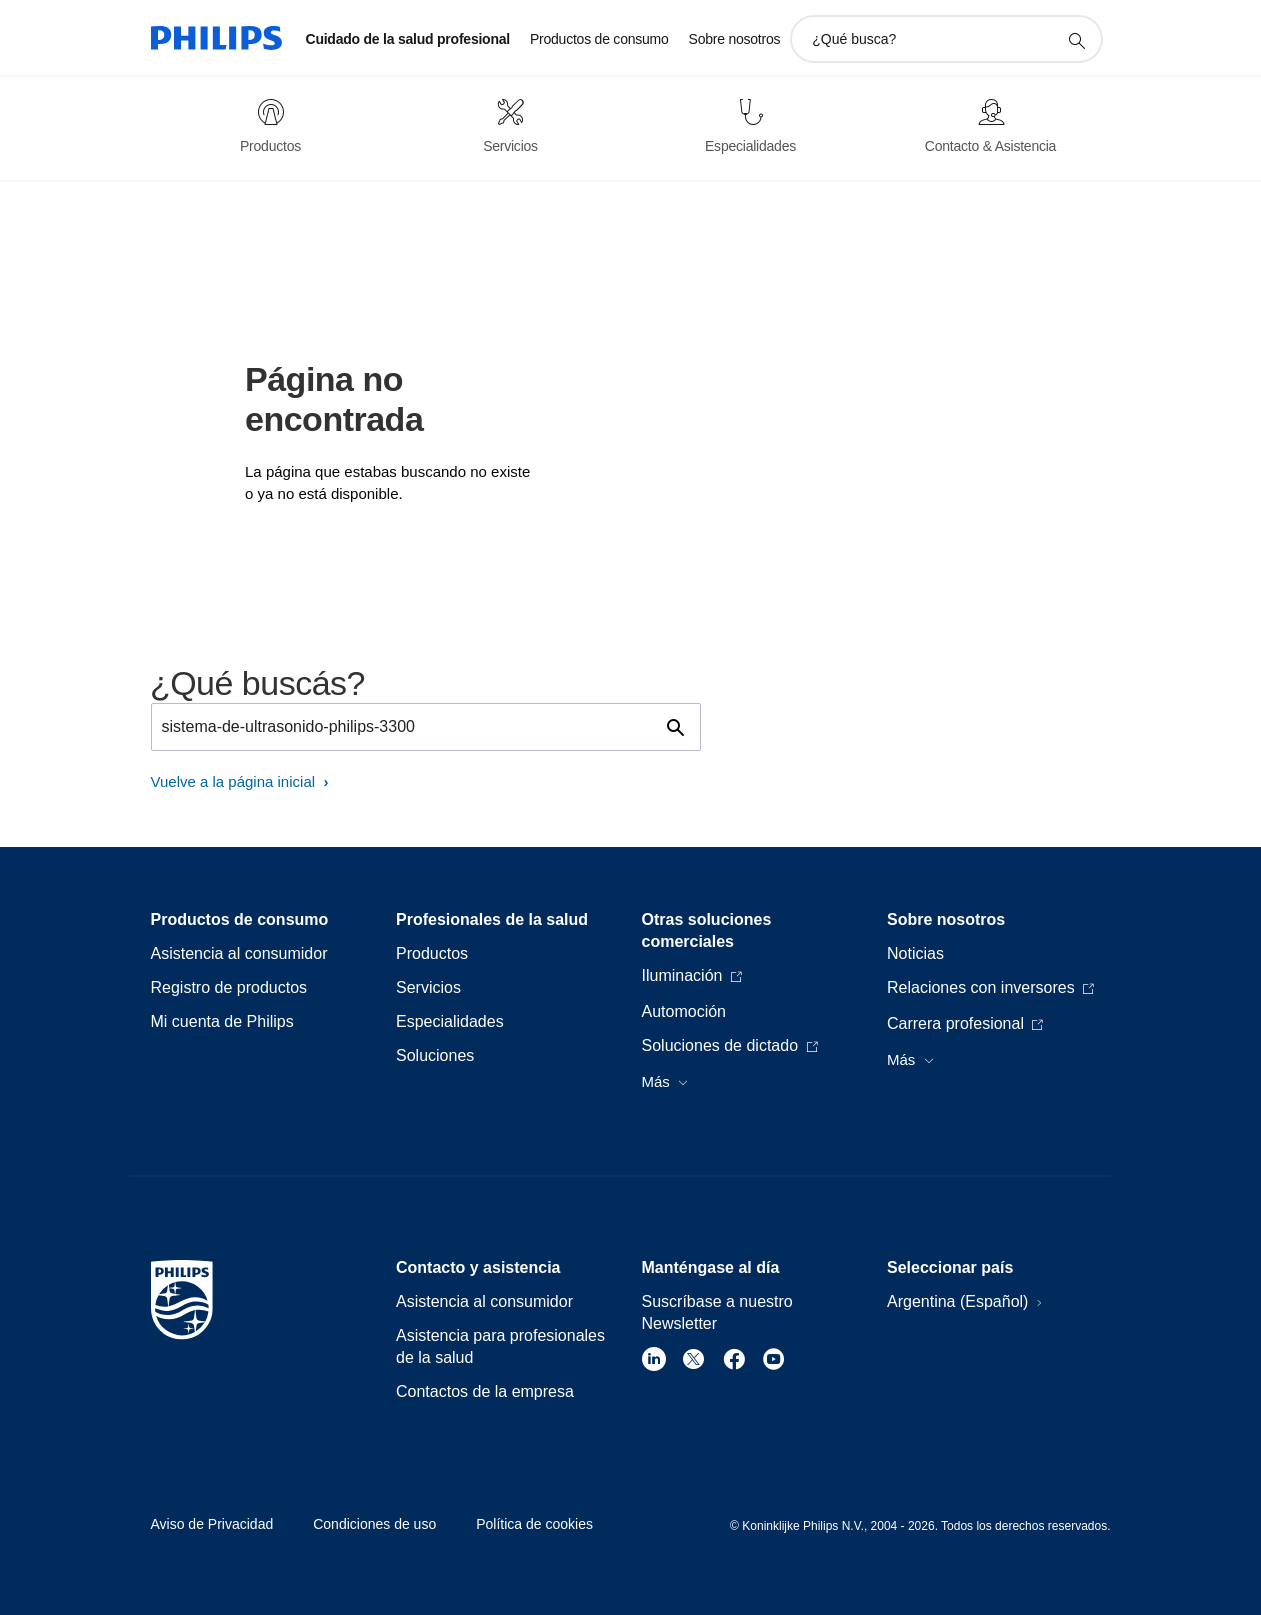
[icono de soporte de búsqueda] (1076, 40)
